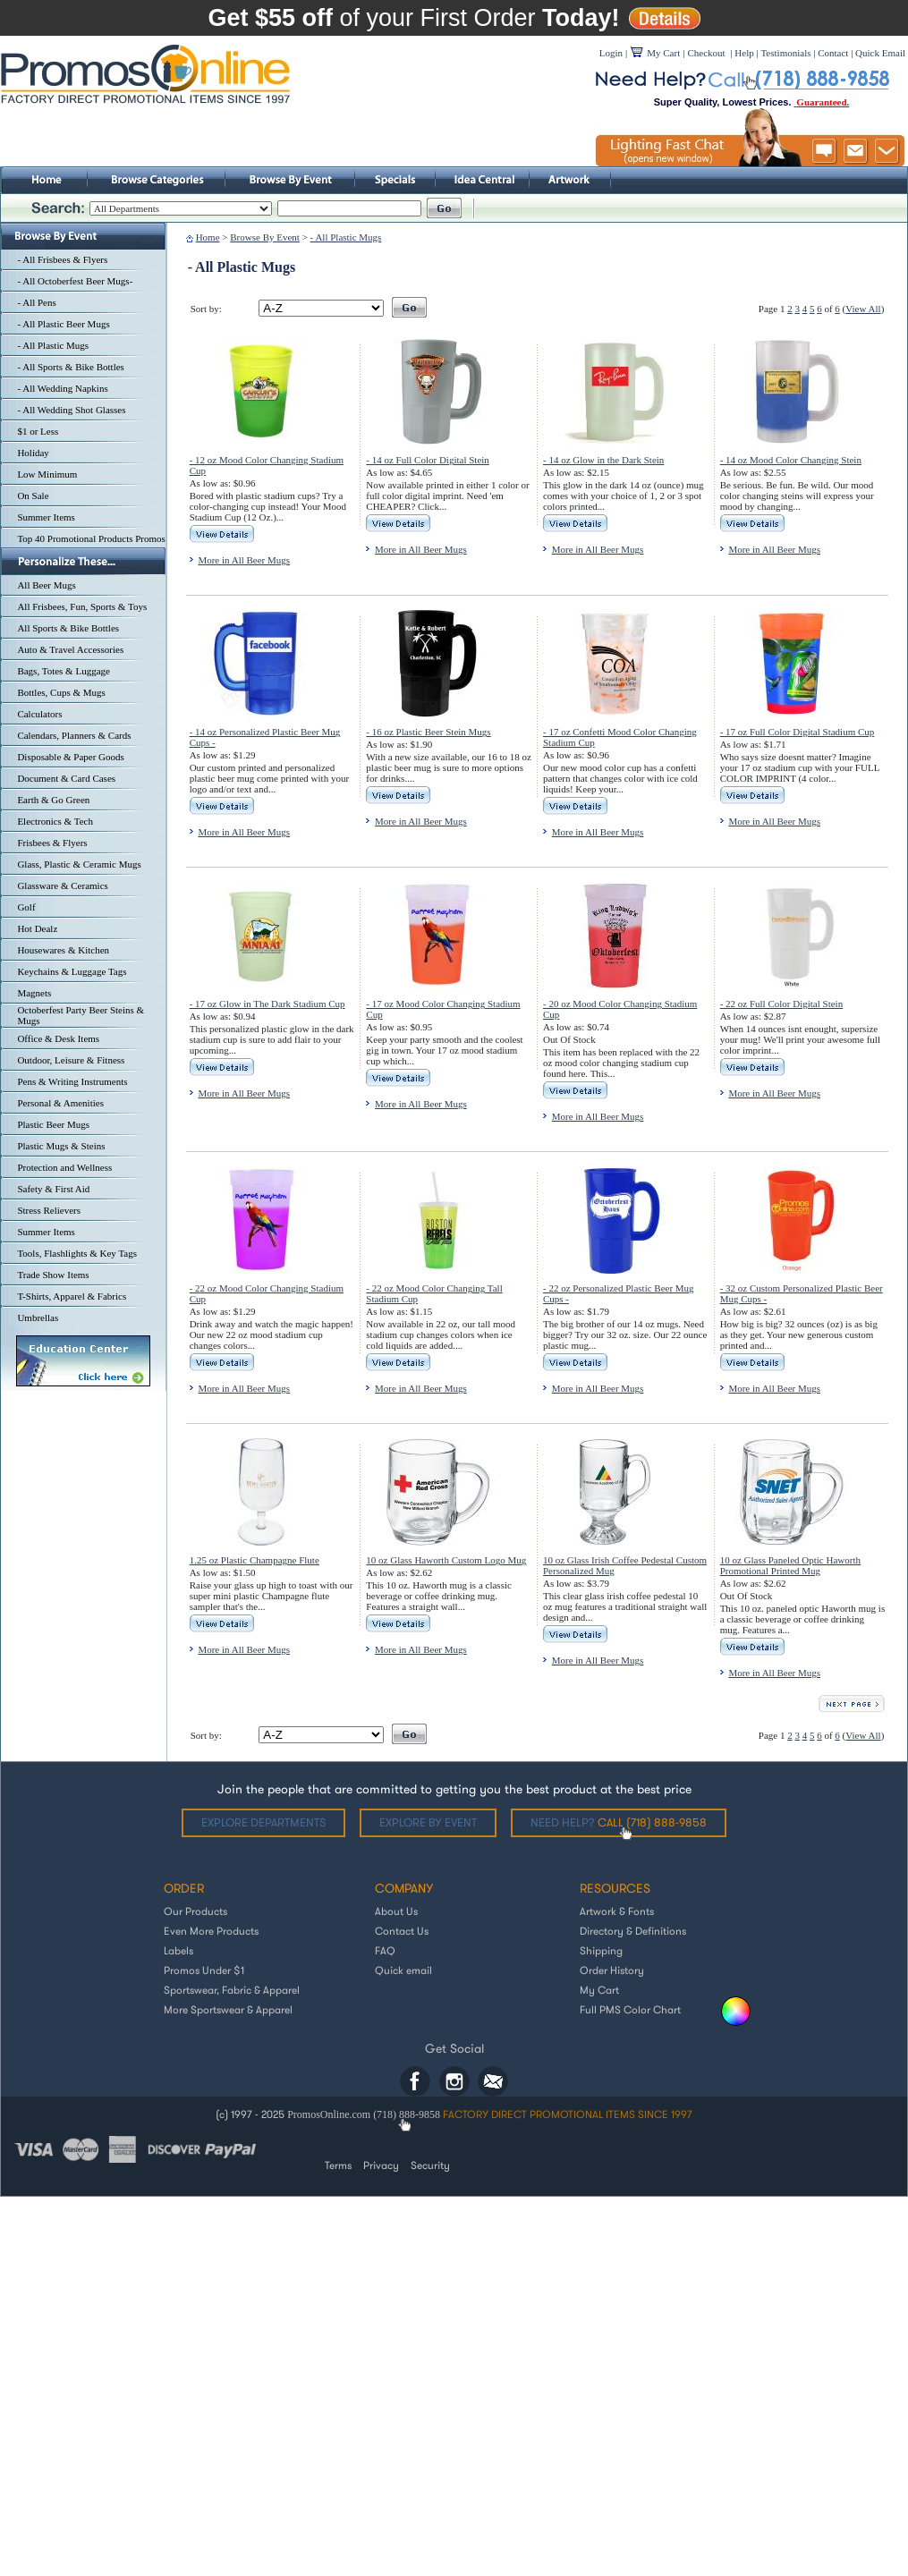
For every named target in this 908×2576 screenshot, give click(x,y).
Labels (178, 1950)
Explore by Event (428, 1822)
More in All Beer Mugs (244, 560)
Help (743, 52)
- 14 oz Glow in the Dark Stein (603, 459)
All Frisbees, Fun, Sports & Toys (82, 606)
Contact (833, 52)
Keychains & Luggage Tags (71, 971)
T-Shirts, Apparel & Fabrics (71, 1296)
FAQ (385, 1950)
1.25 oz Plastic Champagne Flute (254, 1560)
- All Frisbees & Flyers (62, 259)
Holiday (32, 452)
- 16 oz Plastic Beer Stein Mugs (428, 731)
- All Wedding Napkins (62, 388)
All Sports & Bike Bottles (68, 628)
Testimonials (785, 52)
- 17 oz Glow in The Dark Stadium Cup (267, 1003)
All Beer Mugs (46, 585)
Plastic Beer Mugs (53, 1124)
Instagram (454, 2081)
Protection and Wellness (64, 1167)
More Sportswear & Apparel (228, 2009)
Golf (26, 907)
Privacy (381, 2165)
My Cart (599, 1989)
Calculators (39, 713)
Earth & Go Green (53, 799)
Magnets (34, 992)
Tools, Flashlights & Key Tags (77, 1253)
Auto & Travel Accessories (70, 649)
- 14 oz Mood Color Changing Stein (790, 459)
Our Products (195, 1911)
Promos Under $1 (204, 1970)
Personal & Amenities (60, 1102)
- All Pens (36, 302)
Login (611, 52)
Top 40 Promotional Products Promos (91, 538)
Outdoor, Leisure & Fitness (70, 1060)
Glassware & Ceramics (62, 885)
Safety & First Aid (53, 1188)
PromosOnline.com (330, 2114)
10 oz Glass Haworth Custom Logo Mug (446, 1560)
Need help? (618, 1822)
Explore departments (263, 1822)
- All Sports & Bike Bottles (70, 366)
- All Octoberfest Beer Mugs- (74, 280)
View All (862, 308)
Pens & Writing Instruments (72, 1081)
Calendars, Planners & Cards (74, 735)
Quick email (403, 1970)
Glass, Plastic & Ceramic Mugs (78, 864)
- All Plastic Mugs (53, 345)
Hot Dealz (37, 928)
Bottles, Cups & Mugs (61, 692)
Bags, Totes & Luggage (63, 670)
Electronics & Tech (55, 821)
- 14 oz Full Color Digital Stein (427, 459)
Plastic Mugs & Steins (61, 1145)
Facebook (415, 2081)
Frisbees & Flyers (52, 842)
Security (430, 2165)
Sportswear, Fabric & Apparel (232, 1989)
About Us (396, 1911)
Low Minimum (47, 474)
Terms (338, 2165)
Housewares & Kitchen (63, 950)
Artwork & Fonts (617, 1911)
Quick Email (880, 52)
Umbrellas (37, 1317)
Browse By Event (265, 237)
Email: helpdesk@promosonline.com (493, 2081)
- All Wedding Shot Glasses (71, 409)
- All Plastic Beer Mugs (63, 323)
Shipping (601, 1950)
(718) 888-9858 (406, 2114)
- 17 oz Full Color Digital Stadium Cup (797, 731)
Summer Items (45, 517)
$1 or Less (37, 431)
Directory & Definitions (633, 1930)
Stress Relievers (49, 1210)
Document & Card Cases (66, 778)
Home (208, 237)
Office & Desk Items (58, 1038)
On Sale (32, 495)
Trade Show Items (53, 1274)
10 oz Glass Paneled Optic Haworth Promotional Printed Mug (790, 1565)
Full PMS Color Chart (630, 2009)
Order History (612, 1970)
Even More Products (211, 1930)
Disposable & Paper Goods (70, 756)
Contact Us (402, 1930)
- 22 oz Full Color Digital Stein (782, 1003)
